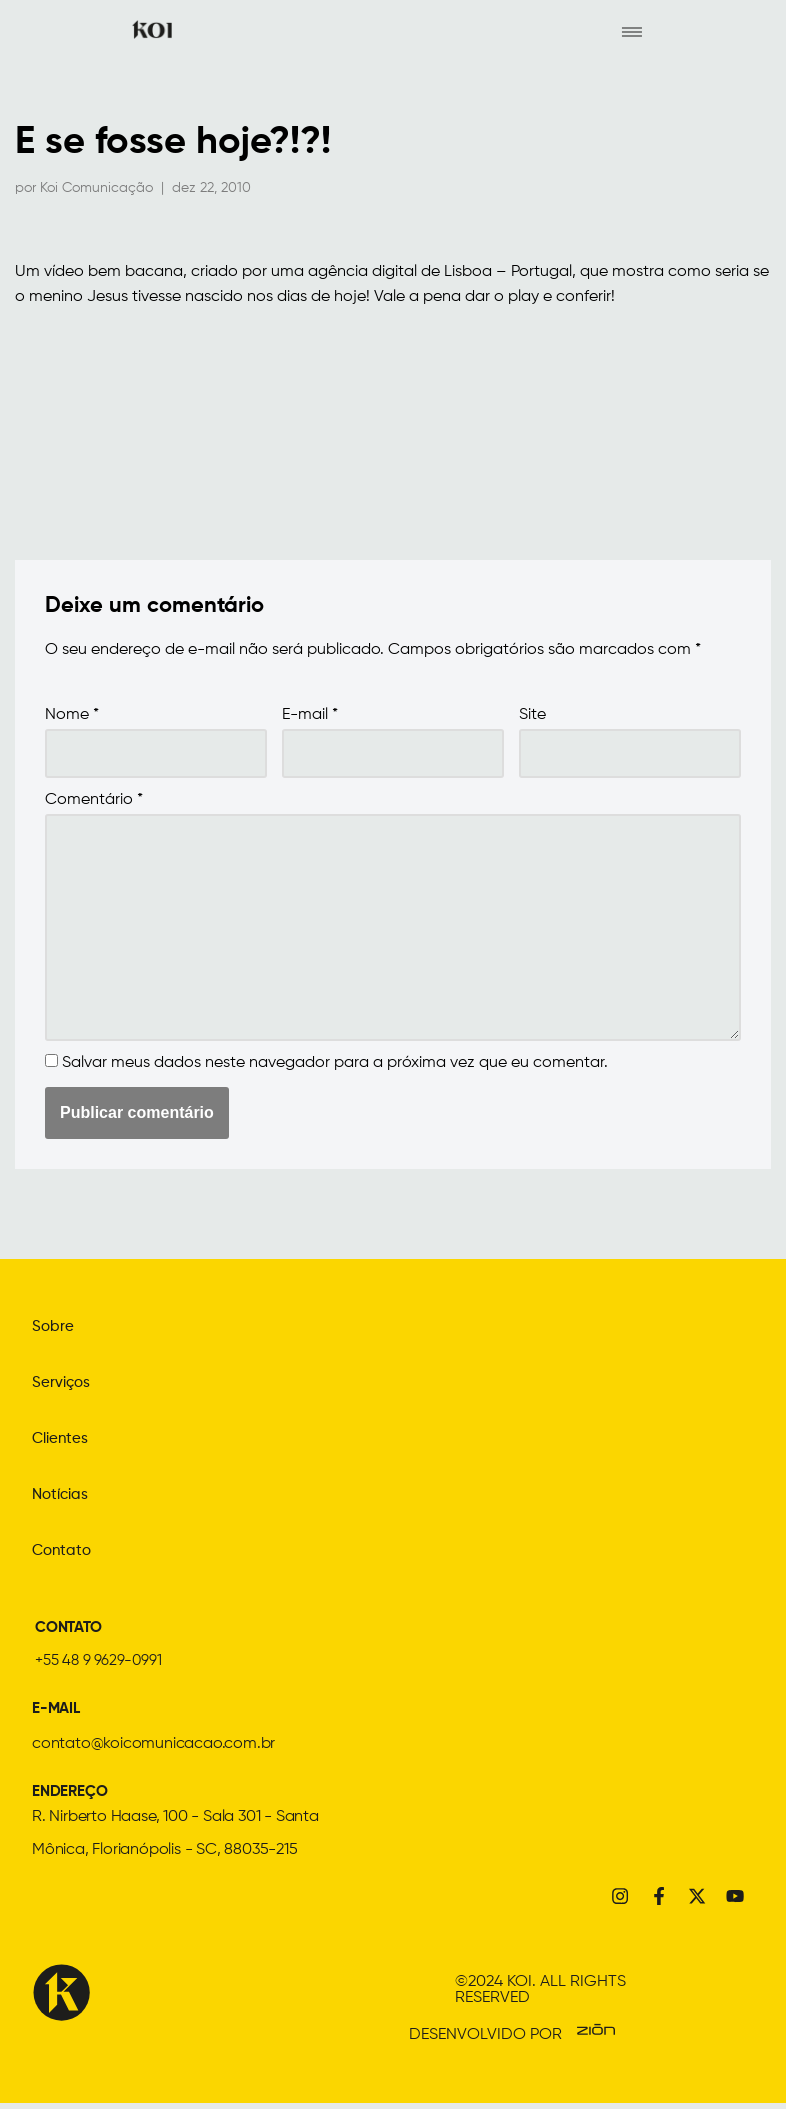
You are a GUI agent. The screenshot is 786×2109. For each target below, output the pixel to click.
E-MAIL (57, 1711)
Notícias (62, 1497)
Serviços (62, 1385)
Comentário (94, 802)
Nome (72, 717)
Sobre (53, 1329)
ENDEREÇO (71, 1794)
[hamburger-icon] (631, 31)
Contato (63, 1553)
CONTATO (72, 1630)
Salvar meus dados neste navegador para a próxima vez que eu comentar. (335, 1066)
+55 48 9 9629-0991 (100, 1663)
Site (532, 717)
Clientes (62, 1441)
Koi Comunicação (96, 188)
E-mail (310, 717)
